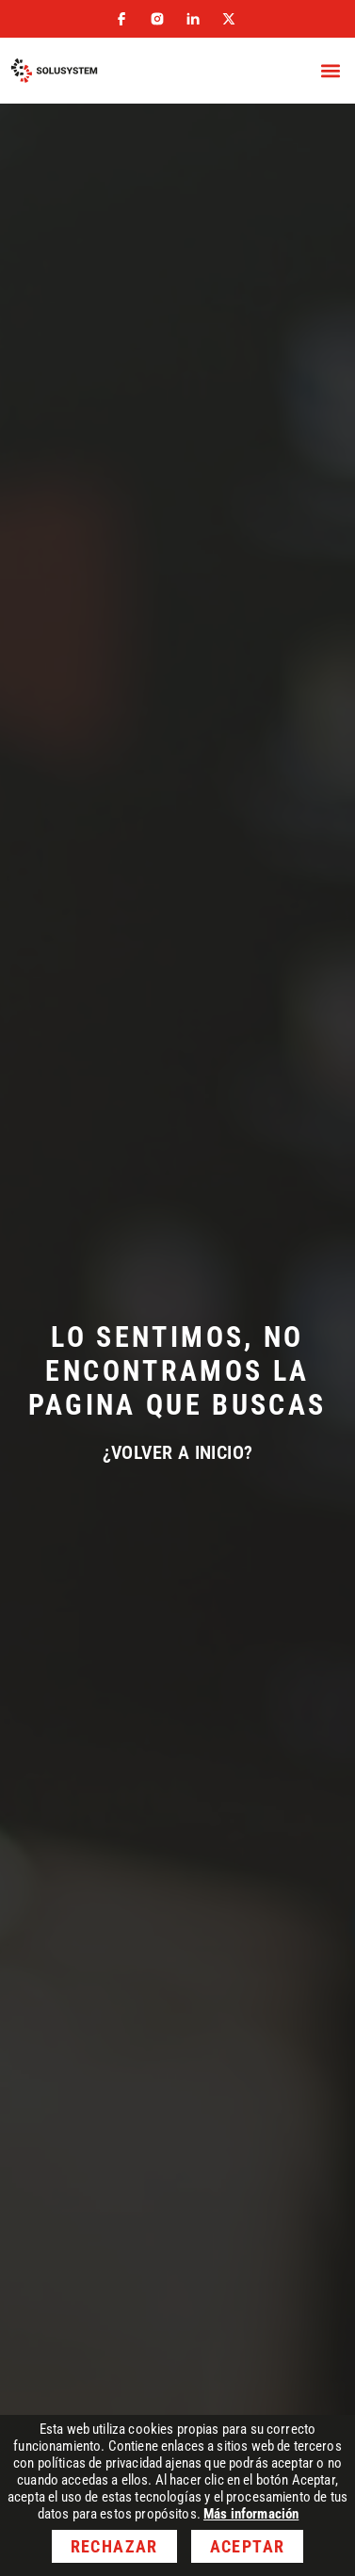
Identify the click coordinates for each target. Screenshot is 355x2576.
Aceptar (247, 2546)
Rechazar (114, 2546)
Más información (251, 2513)
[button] (330, 71)
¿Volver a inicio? (178, 1452)
